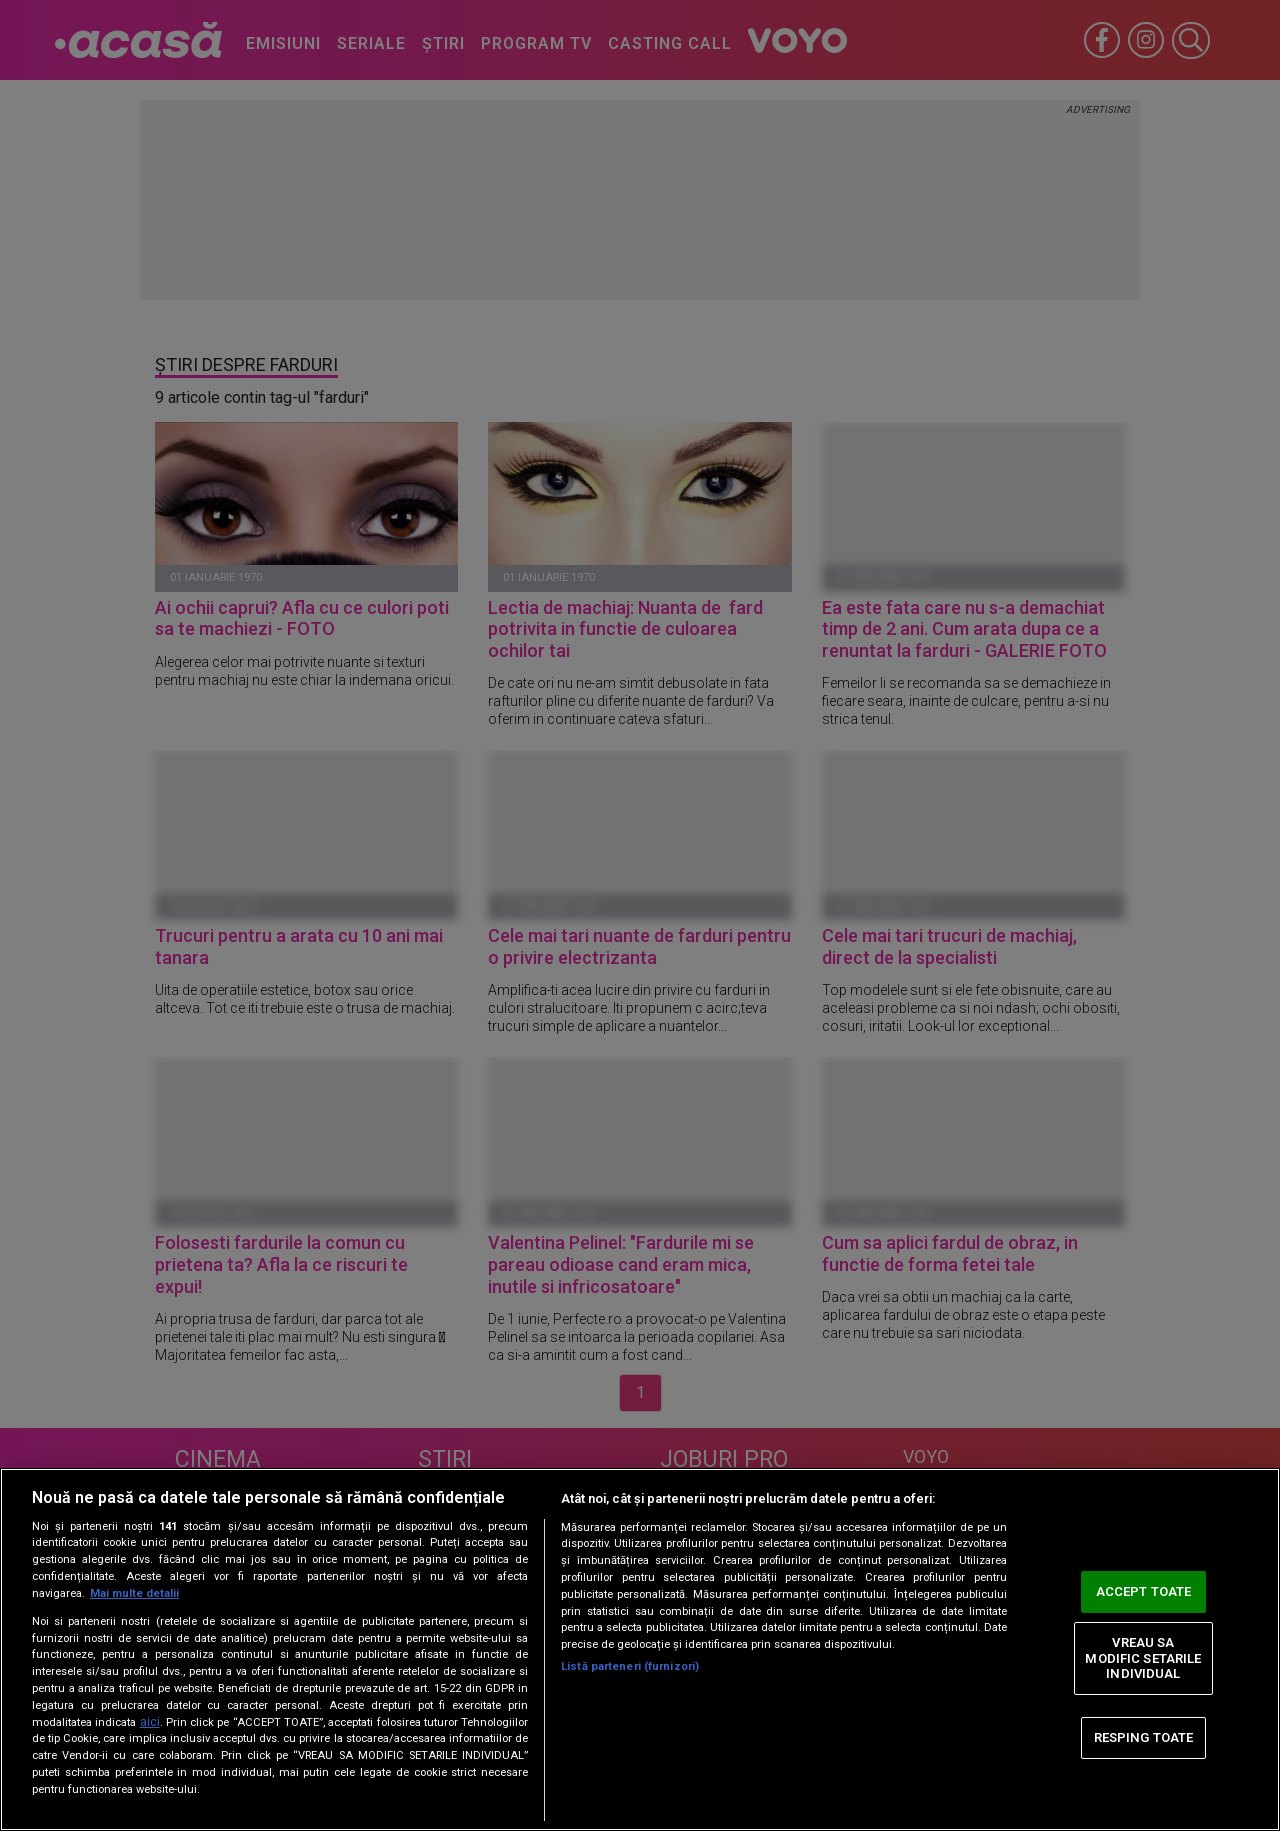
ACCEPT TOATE (1144, 1591)
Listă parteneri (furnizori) (630, 1666)
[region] (640, 1649)
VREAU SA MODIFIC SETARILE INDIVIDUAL (1143, 1658)
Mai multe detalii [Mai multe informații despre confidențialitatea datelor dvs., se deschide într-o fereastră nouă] (134, 1593)
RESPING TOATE (1144, 1737)
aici (150, 1722)
